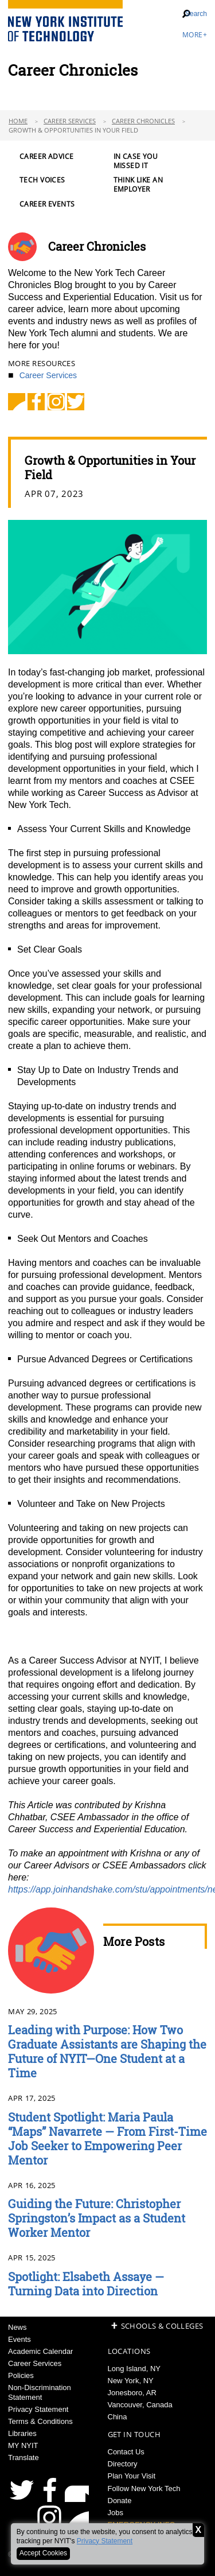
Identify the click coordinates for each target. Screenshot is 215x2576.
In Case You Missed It (136, 161)
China (117, 2416)
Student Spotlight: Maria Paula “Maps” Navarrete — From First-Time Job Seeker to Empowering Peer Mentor (107, 2138)
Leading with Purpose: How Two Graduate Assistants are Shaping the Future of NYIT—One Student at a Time (107, 2051)
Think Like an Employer (138, 185)
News (17, 2327)
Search (196, 14)
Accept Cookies (43, 2553)
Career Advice (46, 156)
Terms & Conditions (40, 2421)
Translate (23, 2457)
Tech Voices (42, 180)
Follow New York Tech (144, 2488)
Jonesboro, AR (132, 2392)
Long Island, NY (134, 2368)
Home (18, 120)
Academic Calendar (40, 2351)
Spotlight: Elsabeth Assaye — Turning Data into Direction (86, 2283)
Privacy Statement (104, 2541)
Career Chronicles (143, 120)
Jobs (115, 2512)
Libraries (22, 2433)
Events (19, 2339)
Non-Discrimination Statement (39, 2392)
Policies (21, 2375)
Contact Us (126, 2451)
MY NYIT (23, 2445)
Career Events (47, 204)
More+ (194, 35)
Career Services (70, 120)
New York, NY (131, 2380)
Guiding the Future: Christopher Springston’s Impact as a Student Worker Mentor (96, 2218)
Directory (123, 2464)
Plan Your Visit (132, 2476)
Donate (120, 2500)
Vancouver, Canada (140, 2404)
